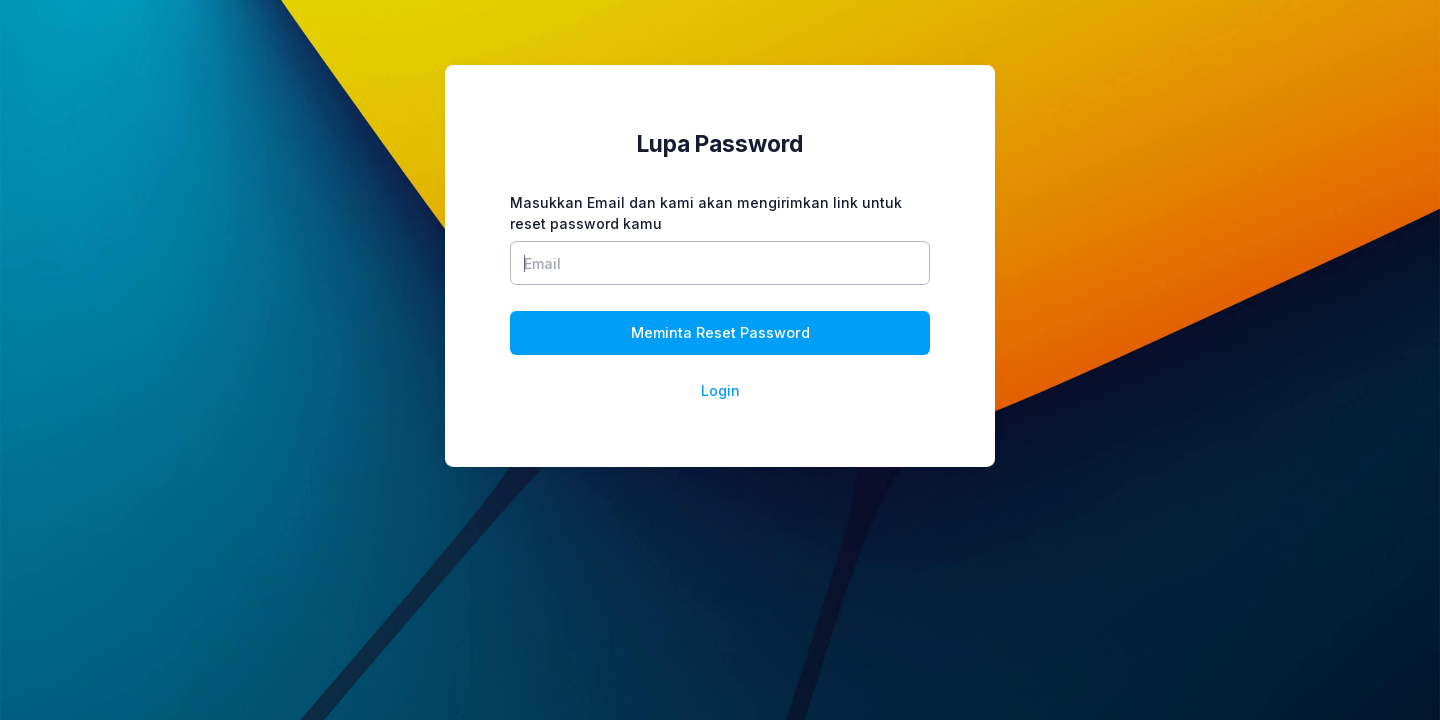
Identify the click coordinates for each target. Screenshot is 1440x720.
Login (720, 390)
